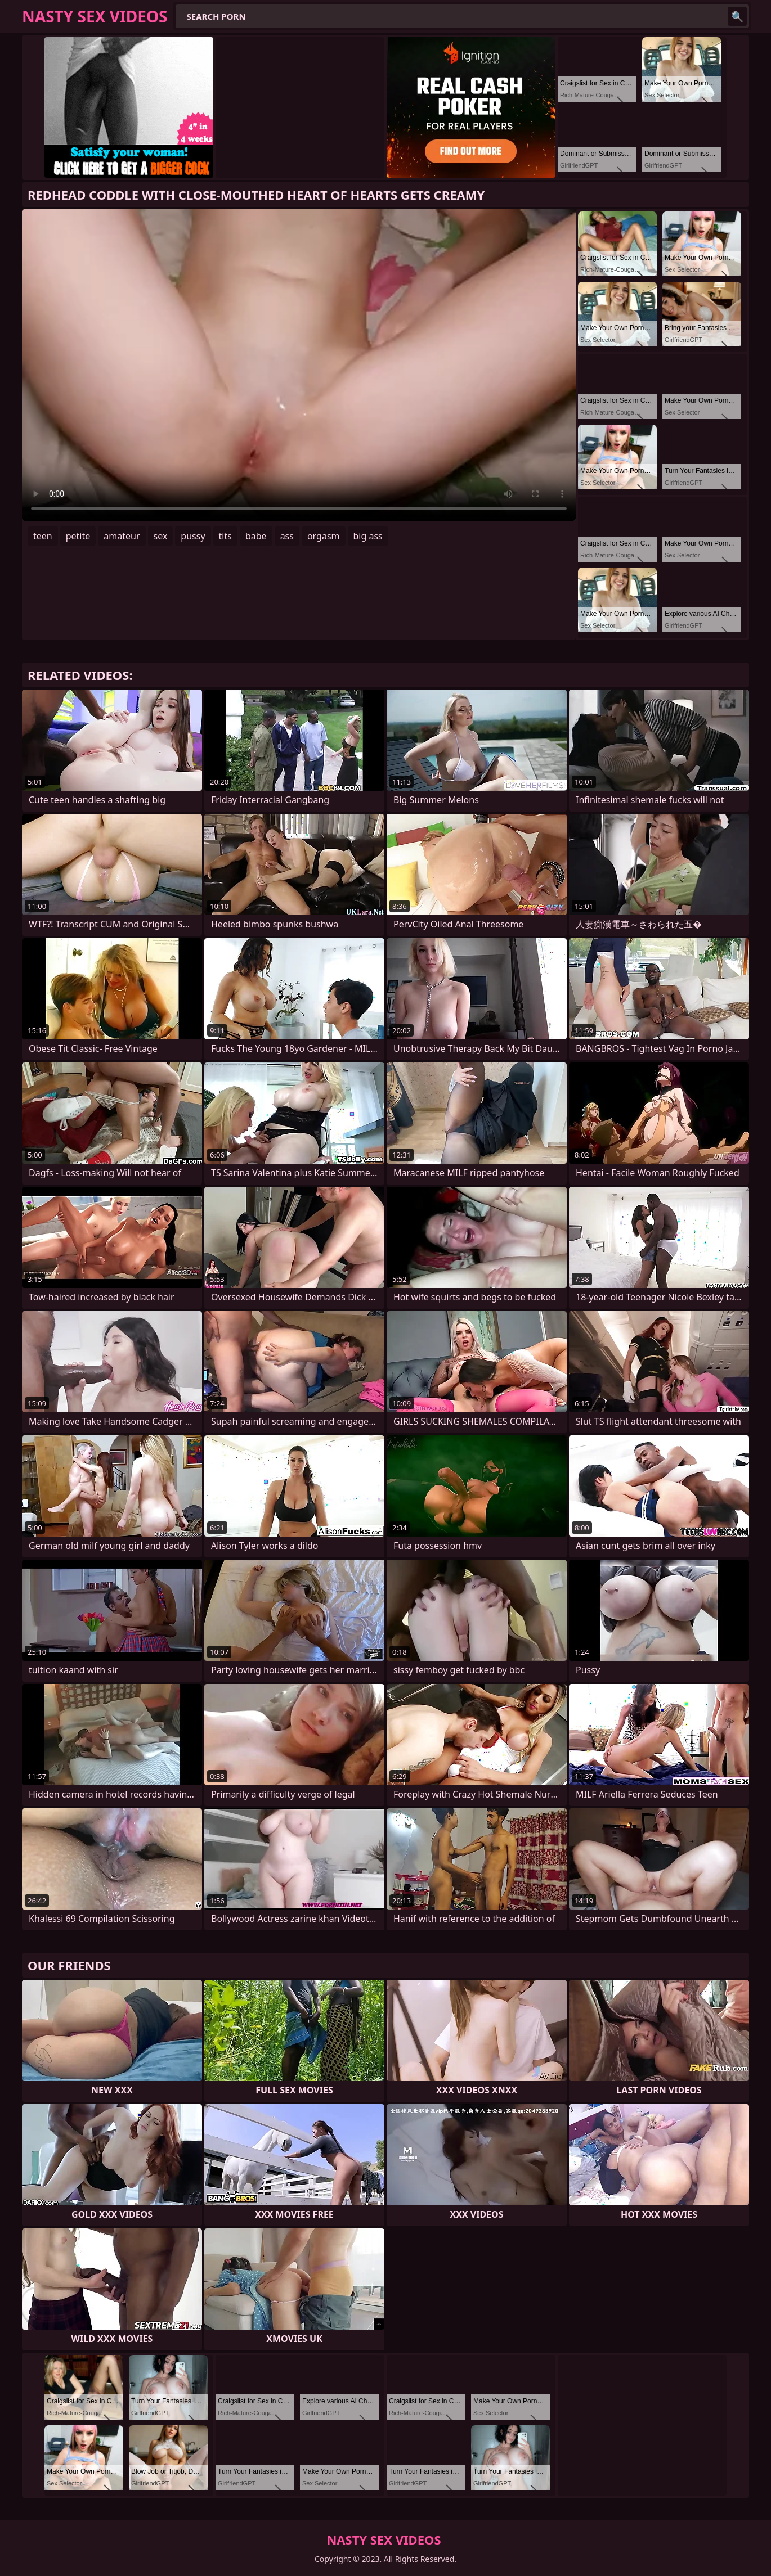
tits (225, 536)
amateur (122, 536)
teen (42, 536)
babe (256, 536)
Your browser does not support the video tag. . (299, 365)
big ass (368, 536)
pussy (193, 536)
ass (287, 536)
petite (78, 536)
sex (161, 536)
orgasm (323, 536)
